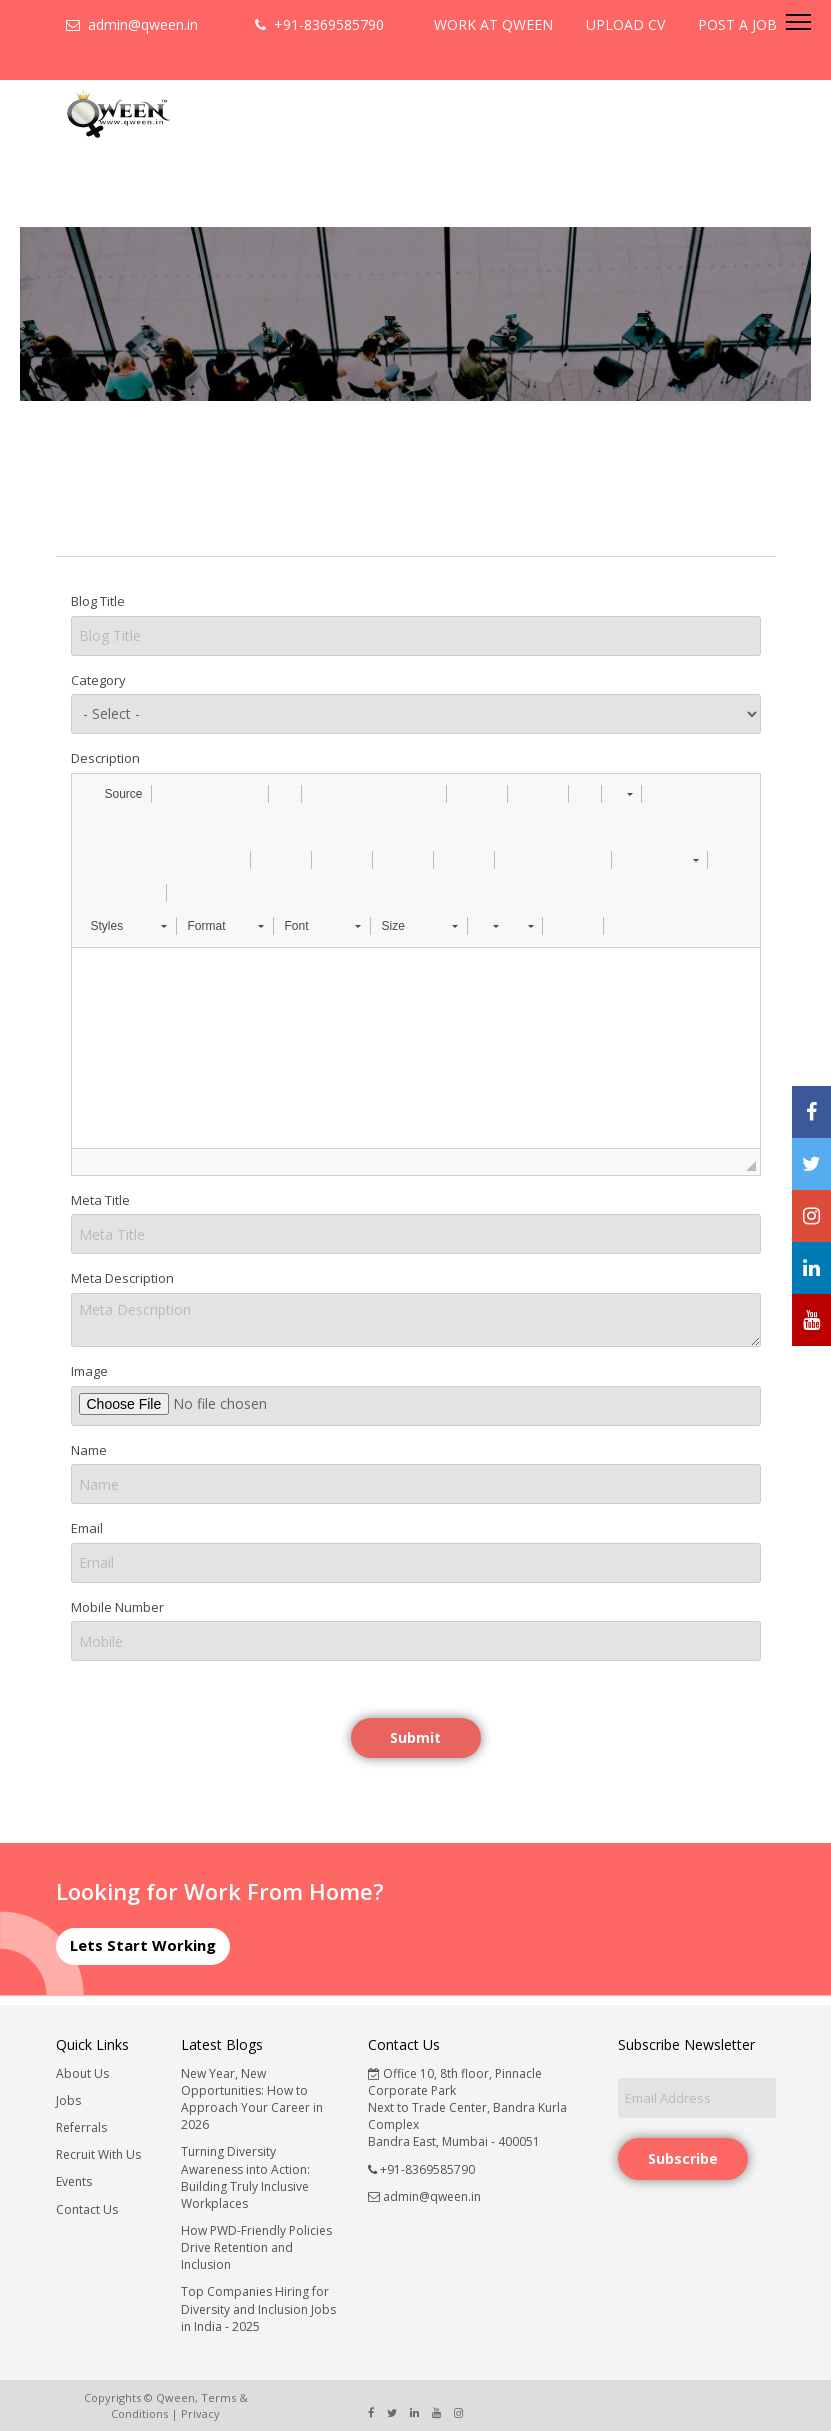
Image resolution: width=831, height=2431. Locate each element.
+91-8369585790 (319, 24)
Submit (415, 1737)
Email (87, 1528)
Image (89, 1371)
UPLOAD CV (625, 24)
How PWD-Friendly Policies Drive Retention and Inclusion (256, 2247)
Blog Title (98, 601)
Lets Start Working (143, 1945)
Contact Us (87, 2209)
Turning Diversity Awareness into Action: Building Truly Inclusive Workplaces (245, 2177)
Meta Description (122, 1278)
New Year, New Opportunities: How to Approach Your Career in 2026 (252, 2099)
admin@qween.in (132, 24)
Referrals (81, 2127)
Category (98, 680)
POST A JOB (737, 24)
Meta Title (100, 1200)
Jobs (68, 2100)
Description (105, 758)
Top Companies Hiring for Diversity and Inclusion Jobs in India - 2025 (258, 2308)
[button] (114, 794)
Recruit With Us (98, 2154)
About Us (82, 2073)
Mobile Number (117, 1607)
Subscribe (683, 2158)
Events (74, 2181)
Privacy (200, 2413)
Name (89, 1450)
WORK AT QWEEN (493, 24)
